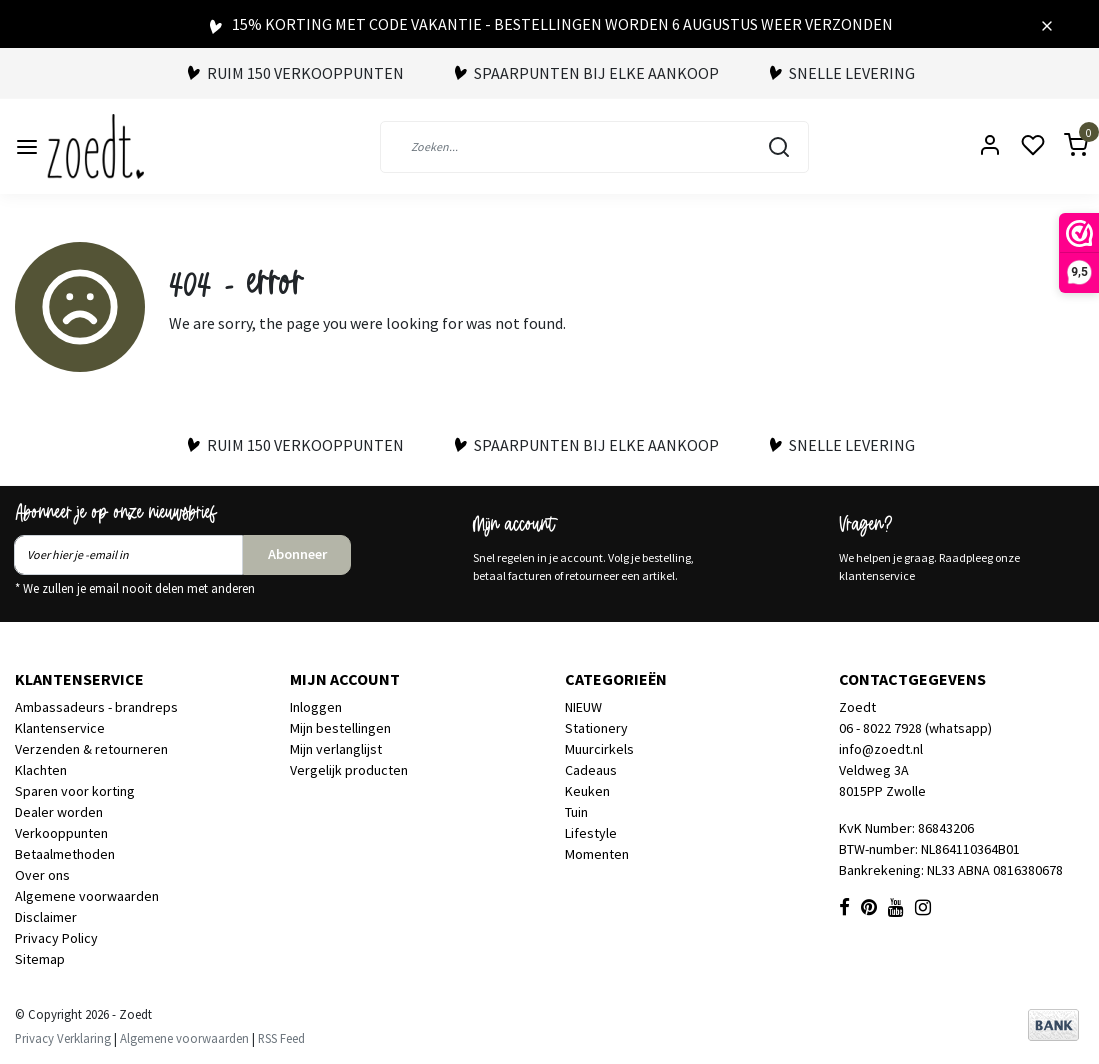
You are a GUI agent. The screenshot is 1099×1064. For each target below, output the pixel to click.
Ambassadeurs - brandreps (96, 707)
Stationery (596, 728)
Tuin (576, 812)
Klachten (41, 770)
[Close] (1047, 24)
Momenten (597, 854)
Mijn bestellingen (340, 728)
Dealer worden (59, 812)
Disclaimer (46, 917)
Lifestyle (591, 833)
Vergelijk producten (349, 770)
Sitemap (40, 959)
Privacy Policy (56, 938)
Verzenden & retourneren (91, 749)
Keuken (587, 791)
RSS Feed (281, 1038)
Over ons (42, 875)
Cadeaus (591, 770)
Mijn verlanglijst (336, 749)
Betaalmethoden (65, 854)
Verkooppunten (61, 833)
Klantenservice (60, 728)
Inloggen (316, 707)
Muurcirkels (599, 749)
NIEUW (583, 707)
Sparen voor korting (75, 791)
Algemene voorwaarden (87, 896)
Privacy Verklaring (63, 1038)
